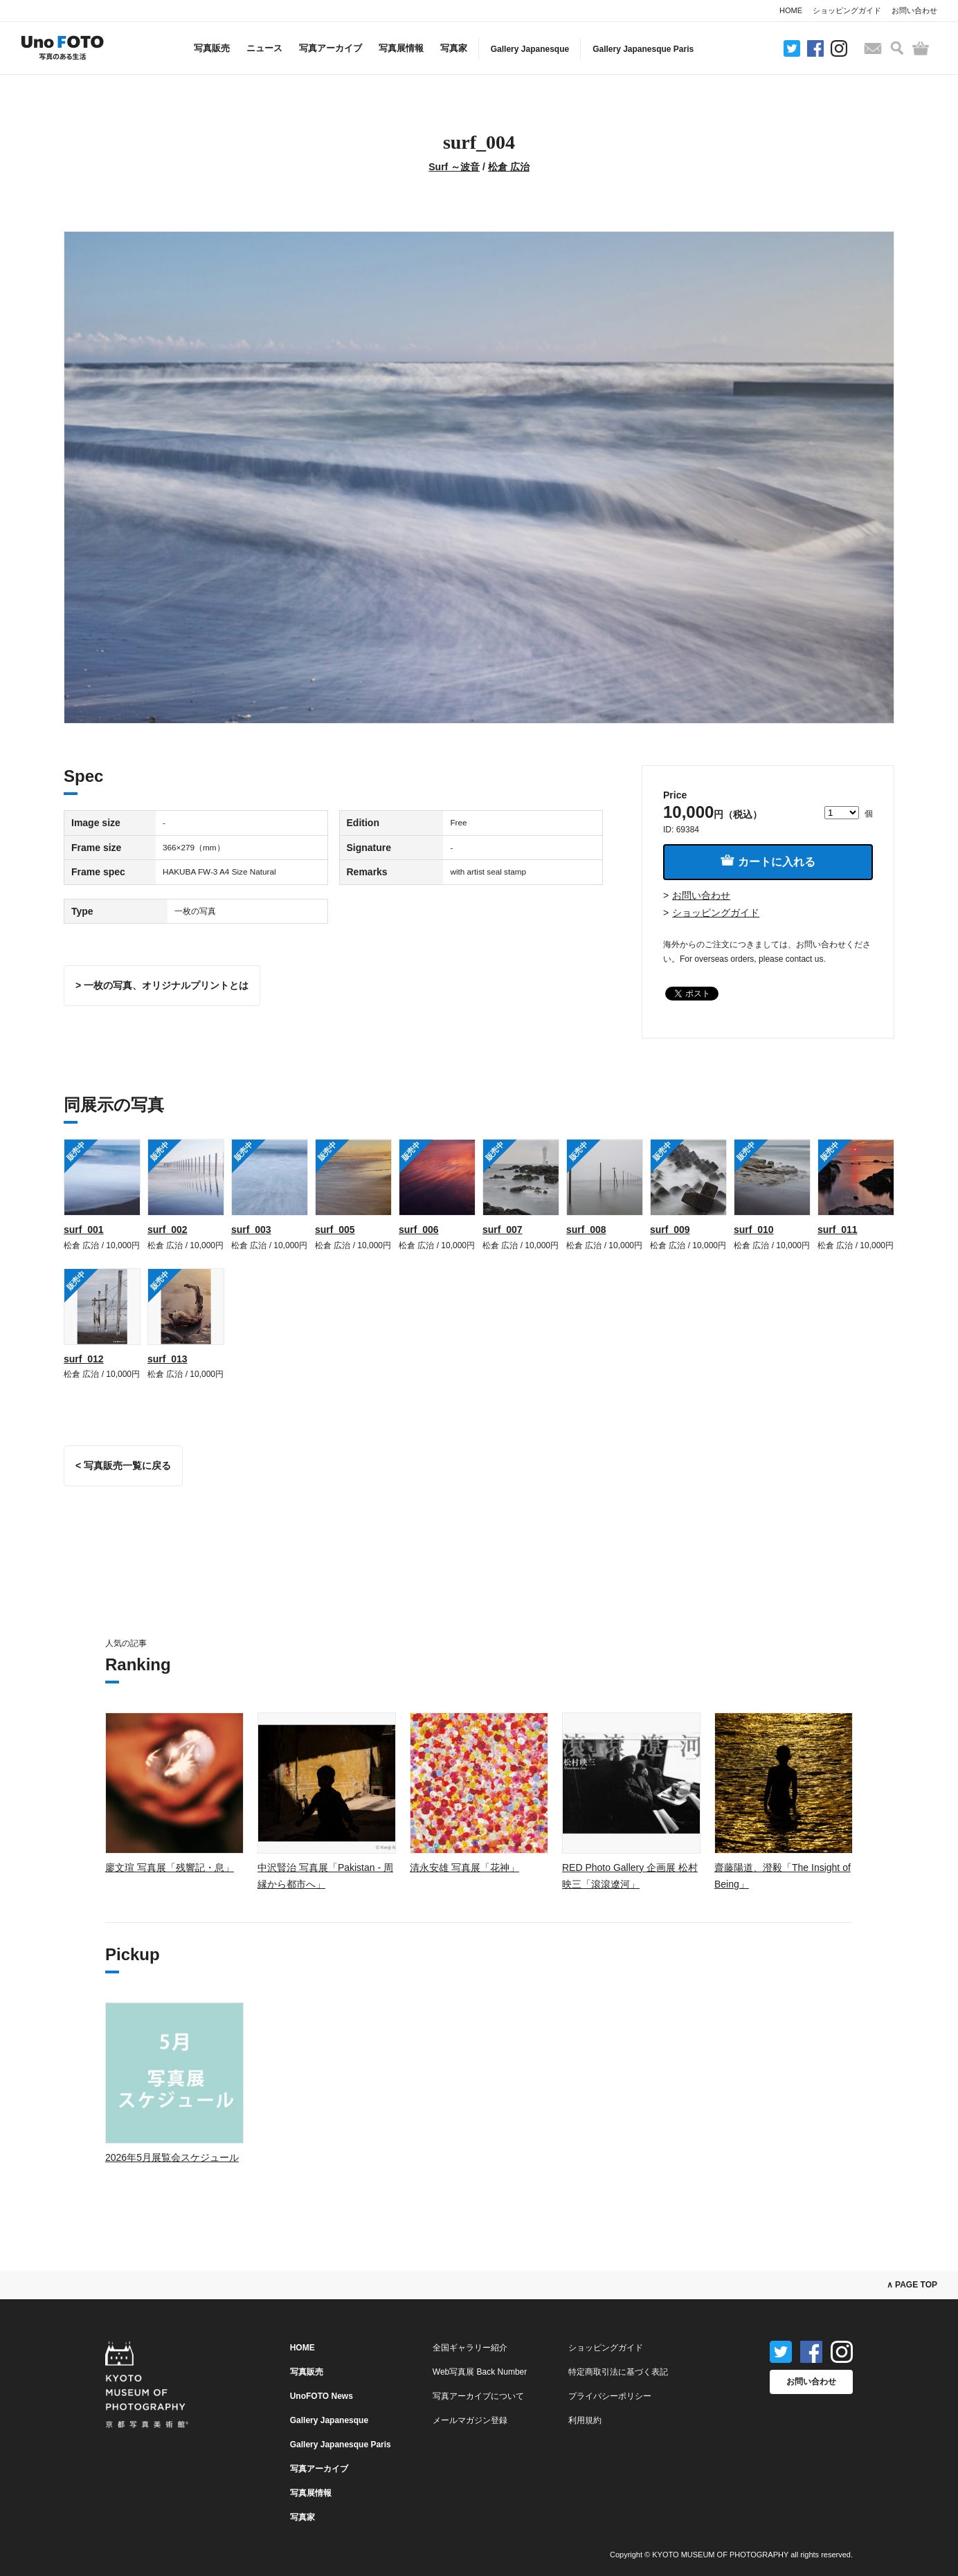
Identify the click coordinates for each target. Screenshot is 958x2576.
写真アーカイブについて (478, 2396)
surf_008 (586, 1229)
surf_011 (837, 1229)
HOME (790, 10)
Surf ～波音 (454, 166)
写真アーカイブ (330, 48)
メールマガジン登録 (470, 2420)
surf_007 (502, 1229)
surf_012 (84, 1358)
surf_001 (84, 1229)
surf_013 (167, 1358)
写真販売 (212, 48)
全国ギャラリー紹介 (470, 2348)
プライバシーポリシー (609, 2396)
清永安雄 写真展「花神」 (464, 1867)
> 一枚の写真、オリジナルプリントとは (161, 985)
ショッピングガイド (847, 10)
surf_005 (335, 1229)
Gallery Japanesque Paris (643, 49)
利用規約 (585, 2420)
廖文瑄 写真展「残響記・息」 (169, 1867)
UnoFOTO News (321, 2396)
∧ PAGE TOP (912, 2285)
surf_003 (251, 1229)
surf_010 (754, 1229)
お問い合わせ (914, 10)
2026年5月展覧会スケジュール (172, 2157)
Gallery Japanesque (530, 49)
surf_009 (670, 1229)
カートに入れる (768, 861)
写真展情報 (401, 48)
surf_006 (419, 1229)
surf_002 (167, 1229)
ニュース (264, 48)
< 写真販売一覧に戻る (123, 1465)
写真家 (453, 48)
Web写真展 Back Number (480, 2372)
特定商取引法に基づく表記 (618, 2372)
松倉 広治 (509, 166)
